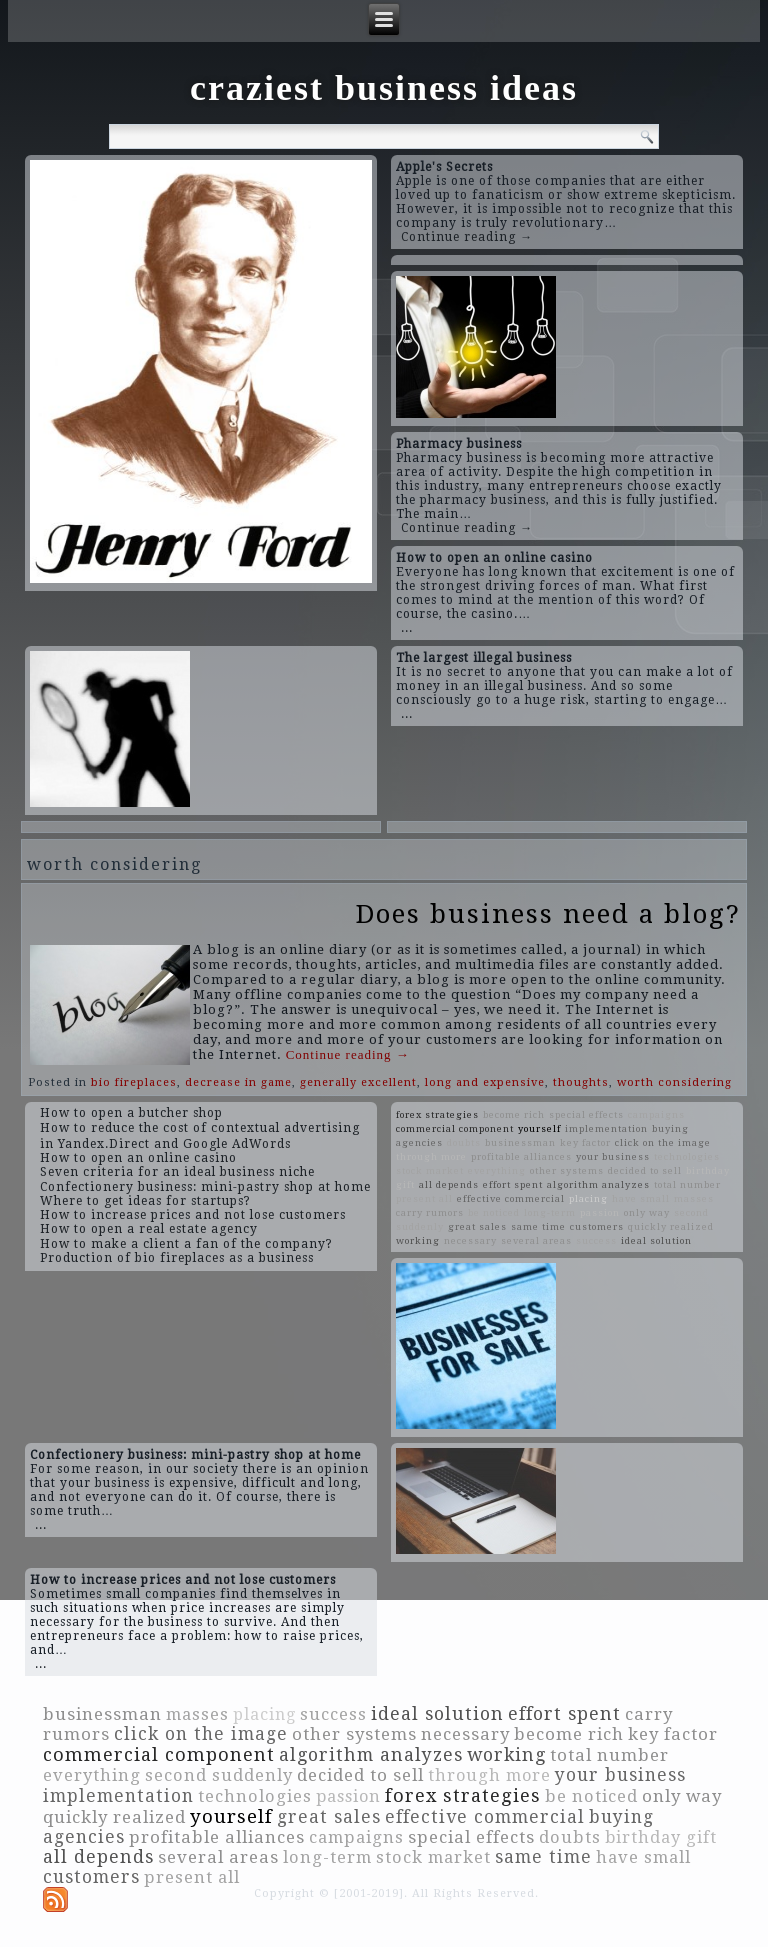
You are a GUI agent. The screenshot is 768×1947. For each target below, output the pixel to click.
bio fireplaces (134, 1082)
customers (597, 1226)
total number (687, 1184)
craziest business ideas (384, 88)
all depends (449, 1184)
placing (588, 1198)
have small (641, 1198)
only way (647, 1212)
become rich (514, 1114)
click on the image (663, 1142)
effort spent (513, 1184)
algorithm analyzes (598, 1184)
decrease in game (238, 1082)
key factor (585, 1142)
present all (424, 1198)
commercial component (455, 1128)
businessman (520, 1142)
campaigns (656, 1114)
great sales (477, 1226)
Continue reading (348, 1054)
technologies (687, 1156)
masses (694, 1198)
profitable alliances (521, 1156)
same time (538, 1226)
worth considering (674, 1082)
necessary (470, 1240)
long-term (550, 1212)
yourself (539, 1128)
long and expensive (485, 1082)
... (407, 628)
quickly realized (671, 1226)
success (596, 1240)
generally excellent (358, 1082)
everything (497, 1170)
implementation (606, 1128)
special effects (586, 1114)
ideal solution (656, 1240)
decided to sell (645, 1170)
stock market (430, 1170)
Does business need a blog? (548, 914)
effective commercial (511, 1198)
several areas (536, 1240)
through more (431, 1156)
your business (613, 1156)
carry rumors (430, 1212)
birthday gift (661, 1837)
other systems (567, 1170)
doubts (464, 1142)
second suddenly (219, 1775)
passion (600, 1212)
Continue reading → (467, 237)
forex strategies (437, 1114)
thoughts (581, 1082)
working (418, 1240)
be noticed (494, 1212)
